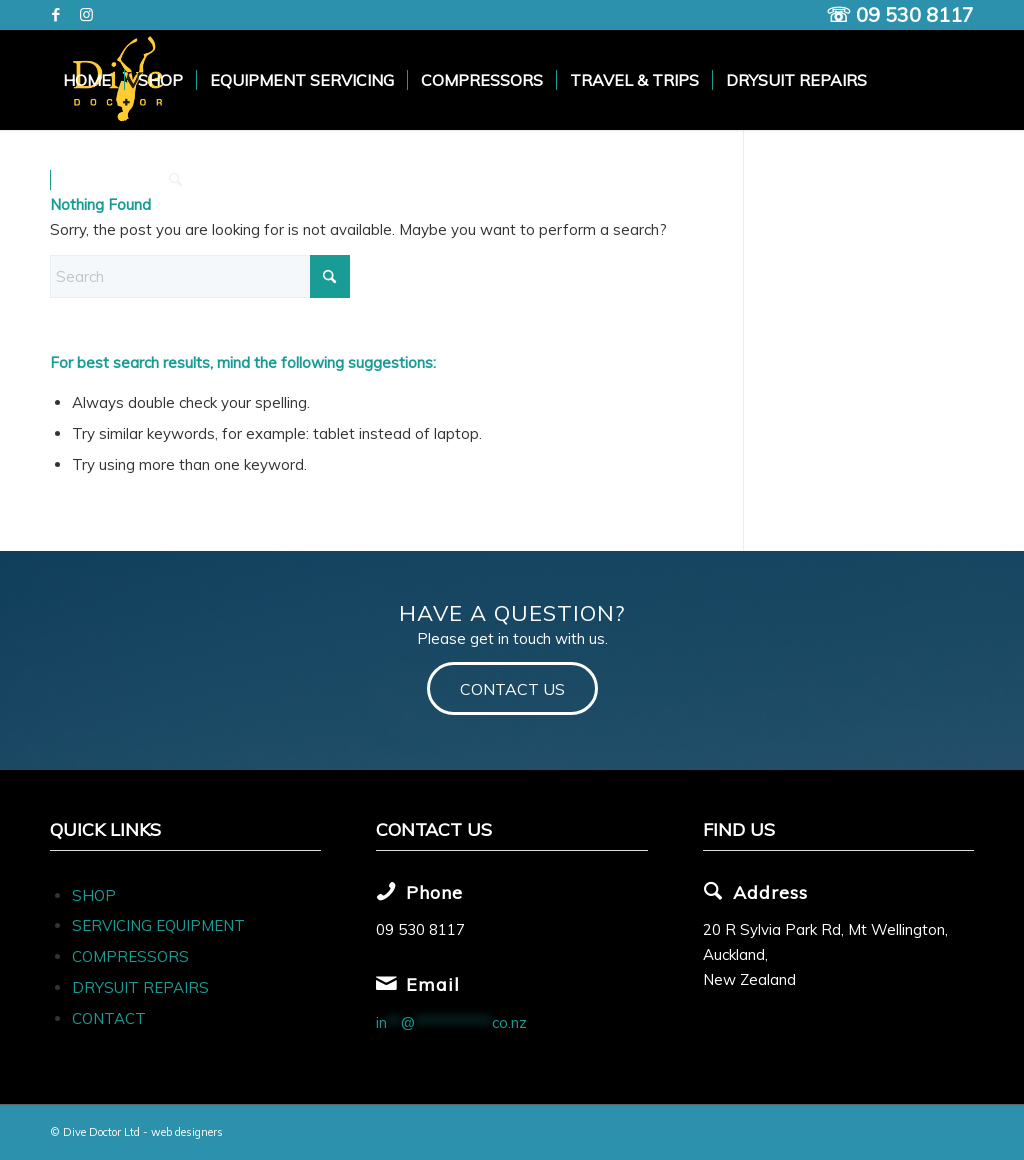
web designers (187, 1132)
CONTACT (109, 1018)
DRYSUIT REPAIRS (140, 987)
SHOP (94, 895)
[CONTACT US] (512, 688)
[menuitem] (87, 80)
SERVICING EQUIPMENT (158, 925)
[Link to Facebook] (55, 15)
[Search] (175, 180)
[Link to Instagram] (86, 15)
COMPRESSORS (132, 956)
